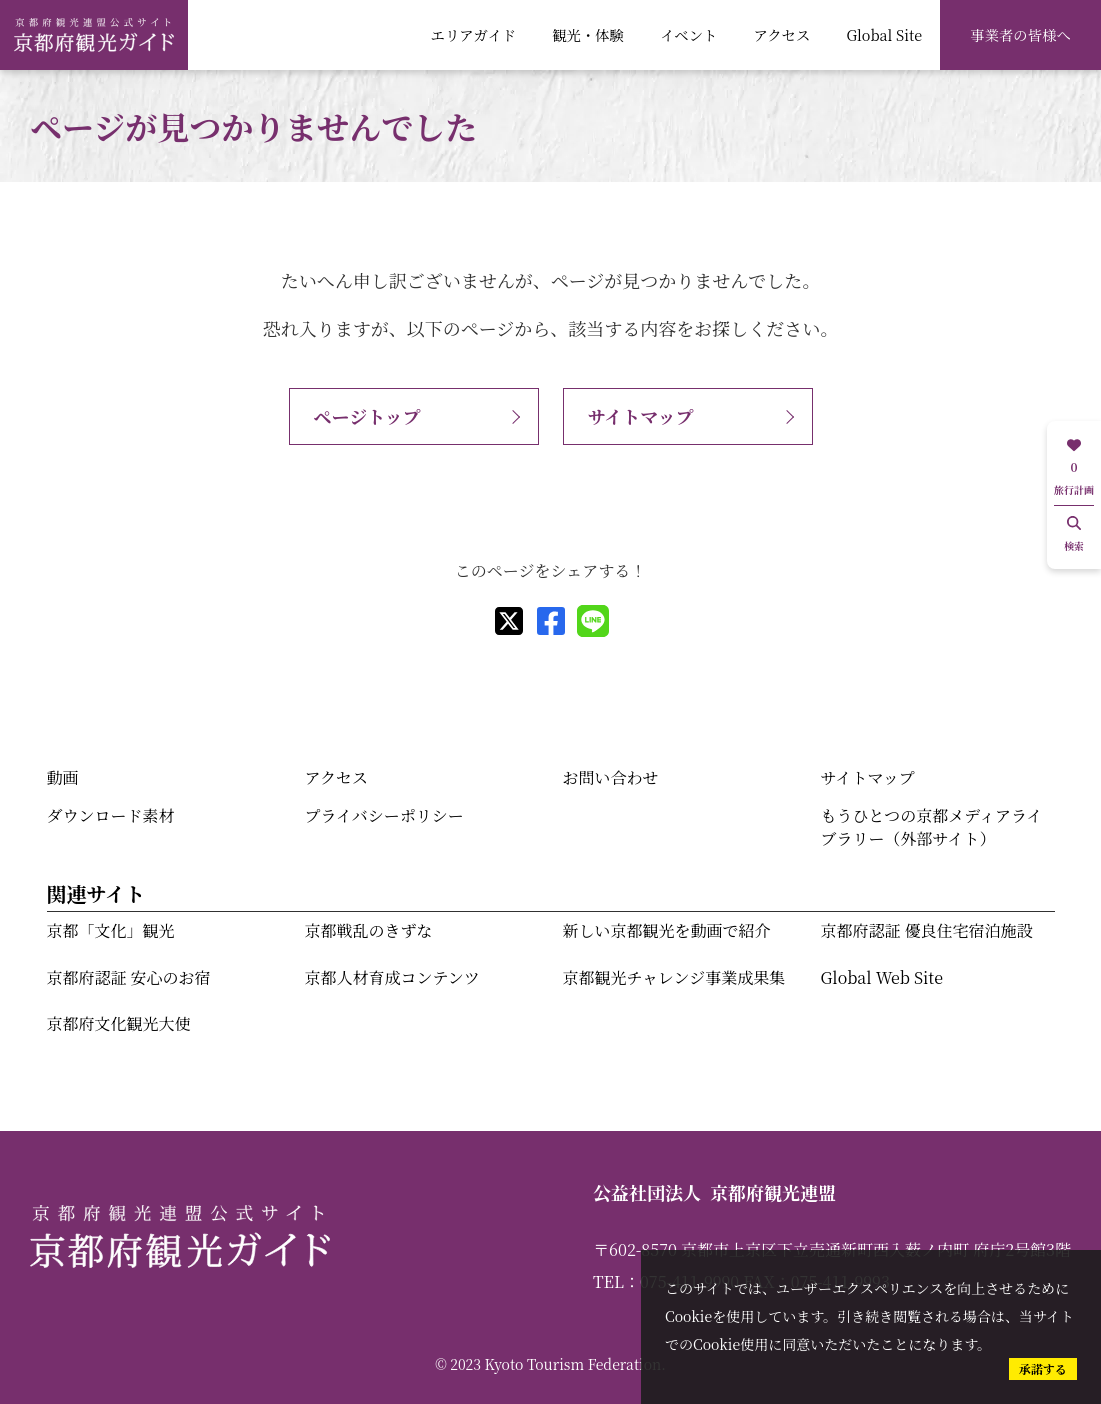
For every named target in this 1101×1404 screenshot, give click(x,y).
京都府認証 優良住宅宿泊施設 (927, 930)
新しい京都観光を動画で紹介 (667, 930)
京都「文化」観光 (111, 930)
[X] (509, 621)
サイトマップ (641, 416)
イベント (688, 34)
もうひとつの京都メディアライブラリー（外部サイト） (932, 826)
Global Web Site (882, 977)
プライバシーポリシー (384, 815)
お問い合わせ (611, 777)
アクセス (781, 34)
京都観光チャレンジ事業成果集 (674, 977)
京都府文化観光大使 (119, 1023)
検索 (1074, 534)
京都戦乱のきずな (369, 930)
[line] (593, 621)
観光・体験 (588, 34)
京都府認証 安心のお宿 (129, 977)
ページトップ (367, 416)
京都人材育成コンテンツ (392, 977)
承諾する (1043, 1368)
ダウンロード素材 (111, 815)
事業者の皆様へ (1020, 34)
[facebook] (551, 621)
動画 (63, 777)
